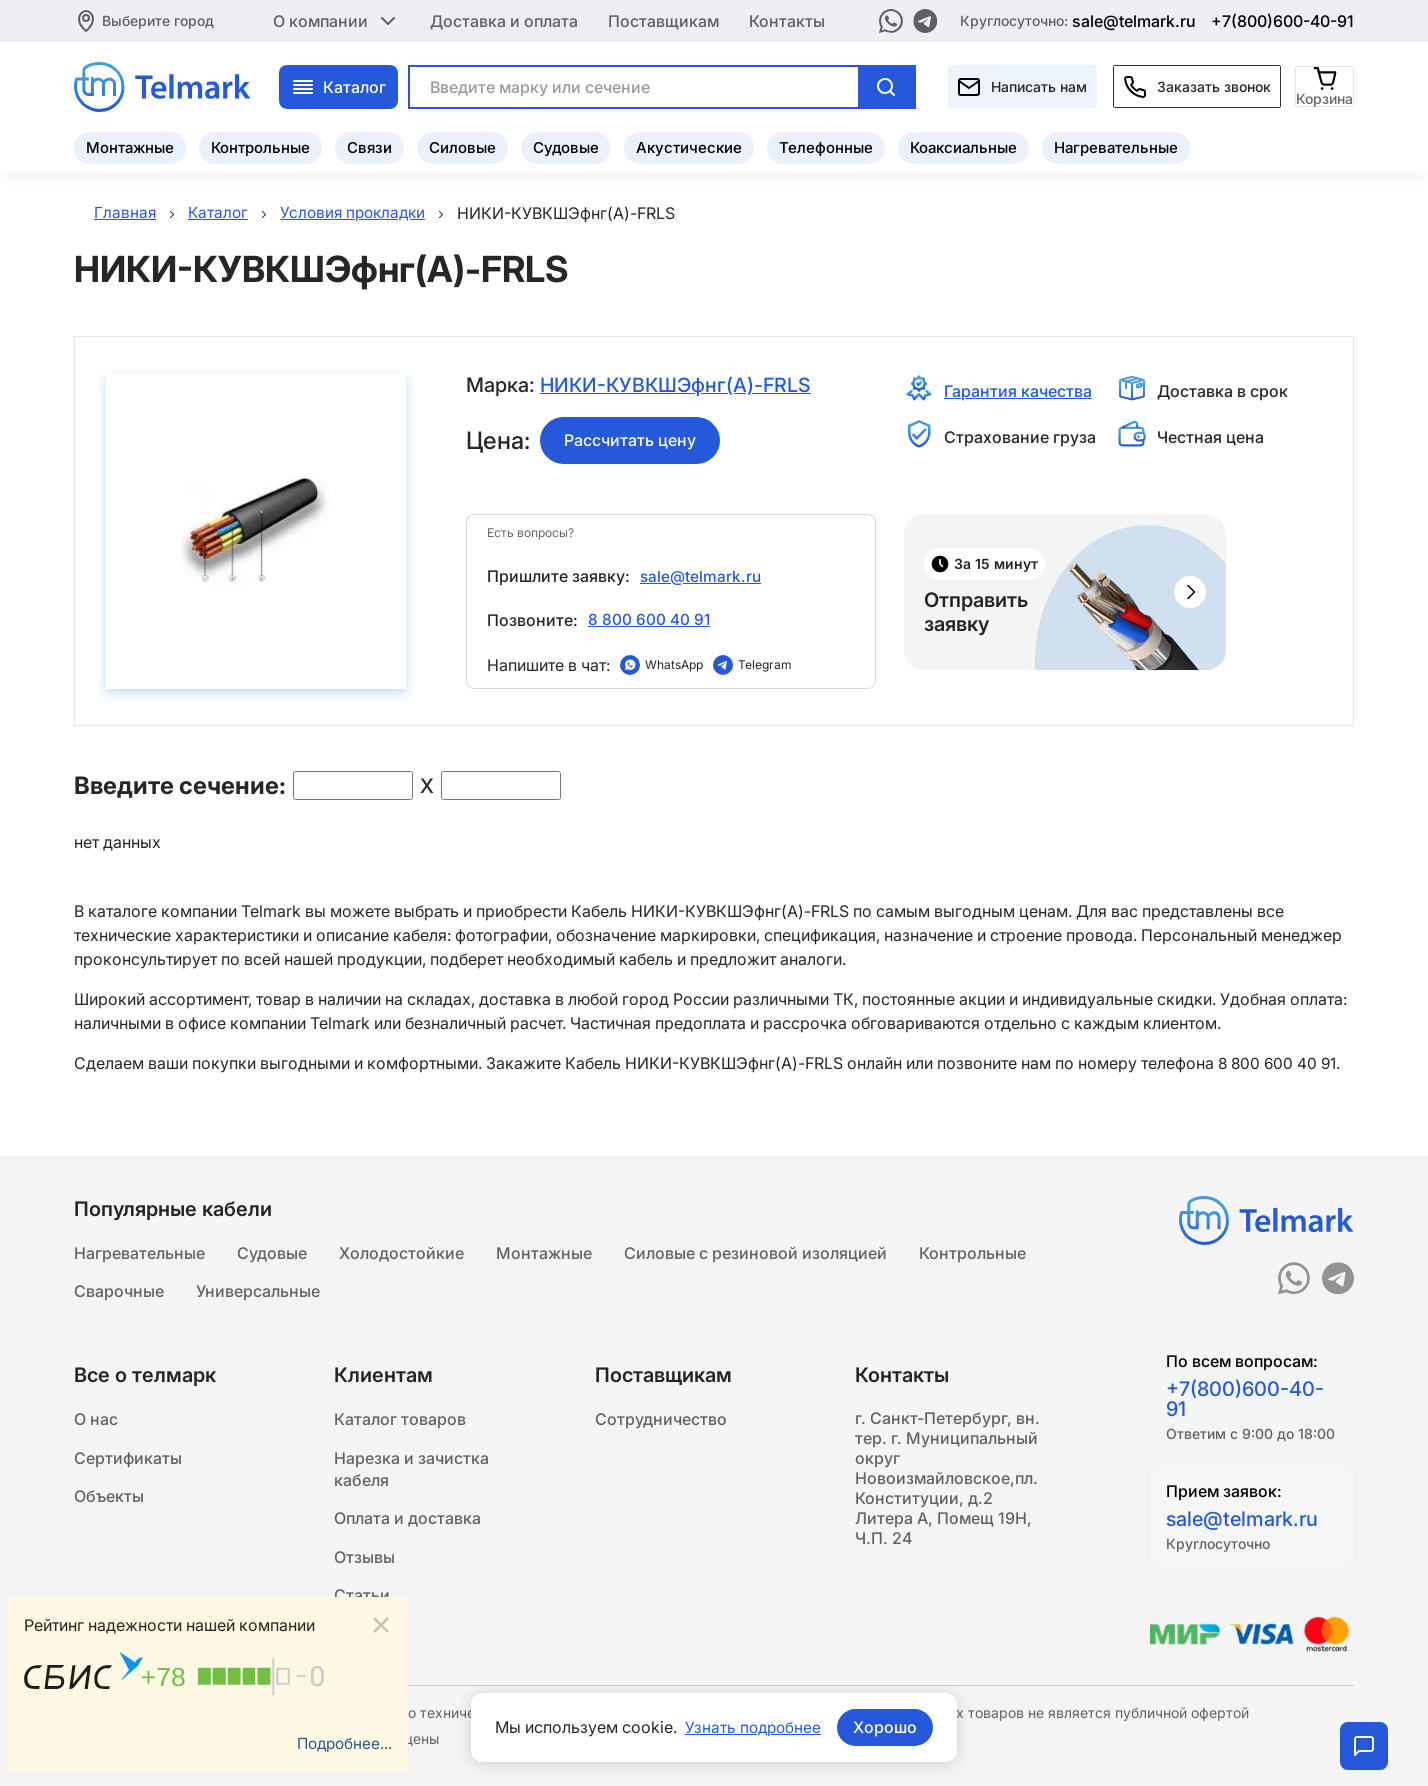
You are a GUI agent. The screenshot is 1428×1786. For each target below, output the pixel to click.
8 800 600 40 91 (649, 619)
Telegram (765, 664)
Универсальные (258, 1290)
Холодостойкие (401, 1250)
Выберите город (158, 19)
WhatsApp (674, 664)
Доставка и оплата (504, 20)
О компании (336, 20)
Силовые (462, 145)
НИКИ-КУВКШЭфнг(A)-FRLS (678, 386)
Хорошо (887, 1727)
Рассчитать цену (630, 441)
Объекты (109, 1500)
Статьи (362, 1604)
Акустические (689, 145)
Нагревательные (1116, 145)
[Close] (381, 1623)
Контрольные (260, 145)
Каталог (338, 85)
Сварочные (119, 1290)
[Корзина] (1325, 84)
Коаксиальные (963, 145)
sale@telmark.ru (1134, 20)
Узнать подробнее (753, 1727)
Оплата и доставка (407, 1524)
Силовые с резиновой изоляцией (755, 1250)
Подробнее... (342, 1743)
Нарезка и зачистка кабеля (411, 1472)
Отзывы (364, 1564)
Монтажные (130, 145)
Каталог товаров (400, 1420)
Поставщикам (663, 20)
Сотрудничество (661, 1420)
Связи (369, 145)
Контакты (787, 20)
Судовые (566, 145)
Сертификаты (128, 1460)
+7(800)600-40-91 (1282, 20)
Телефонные (826, 145)
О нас (96, 1420)
